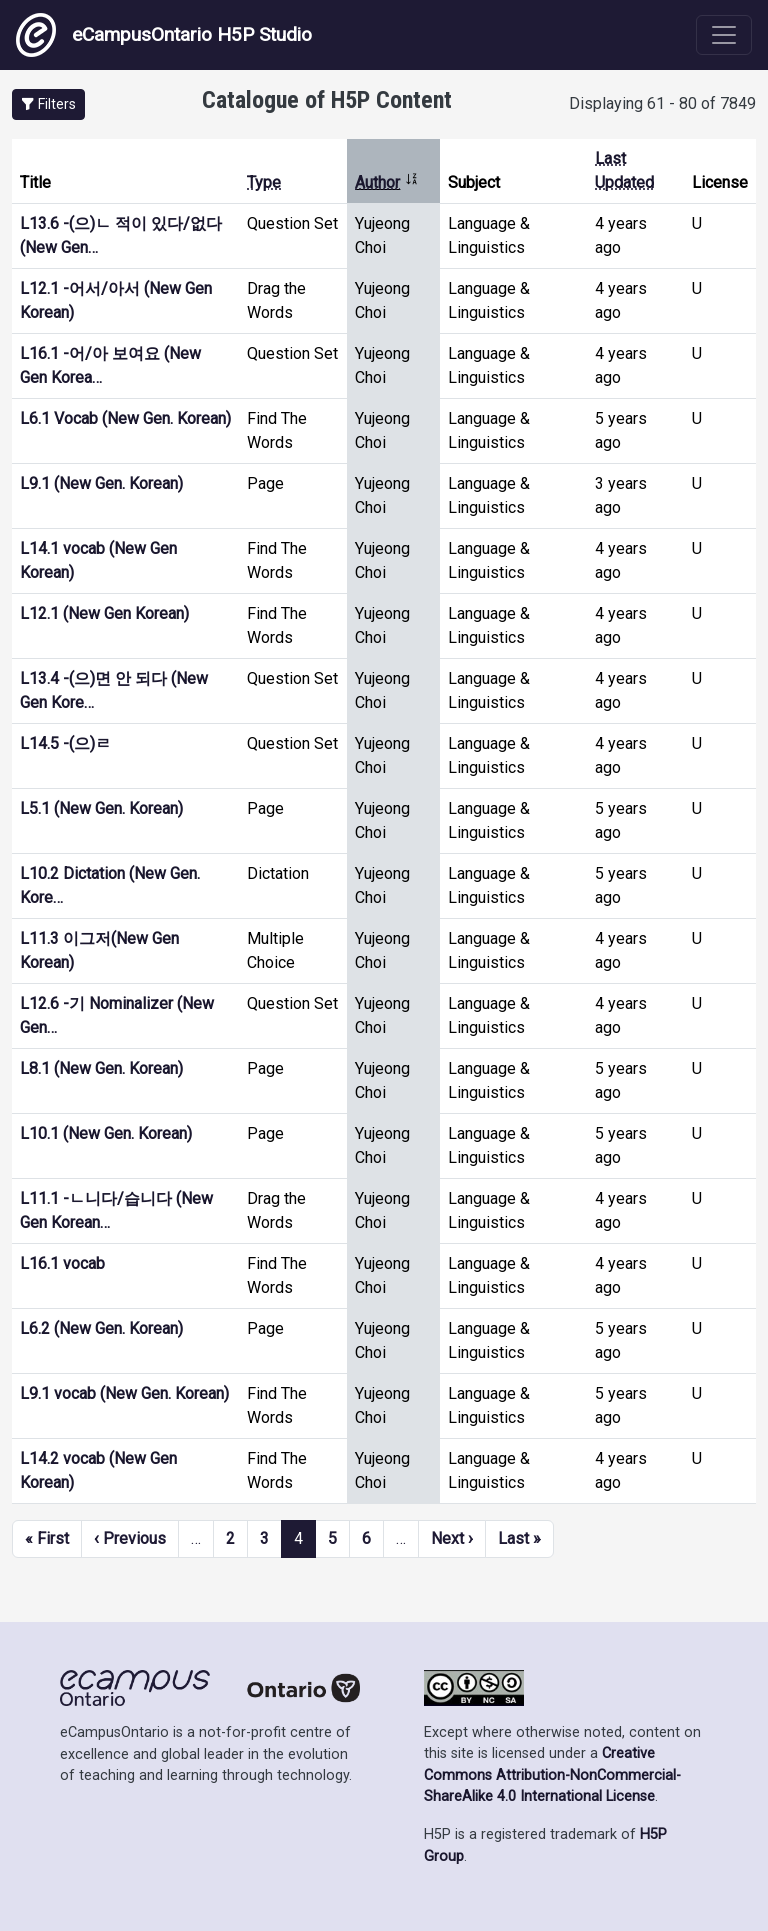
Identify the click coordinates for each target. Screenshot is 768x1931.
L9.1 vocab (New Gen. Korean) (124, 1393)
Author (387, 182)
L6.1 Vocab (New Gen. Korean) (125, 418)
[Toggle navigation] (724, 35)
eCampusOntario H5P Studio (164, 35)
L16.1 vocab (62, 1263)
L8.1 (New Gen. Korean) (101, 1068)
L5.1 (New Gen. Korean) (101, 808)
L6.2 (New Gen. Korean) (101, 1328)
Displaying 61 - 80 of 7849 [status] (662, 103)
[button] (48, 104)
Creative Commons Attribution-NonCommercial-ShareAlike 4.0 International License (552, 1775)
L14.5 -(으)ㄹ (65, 743)
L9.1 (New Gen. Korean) (101, 483)
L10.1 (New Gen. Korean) (106, 1133)
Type (264, 182)
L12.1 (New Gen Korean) (104, 613)
